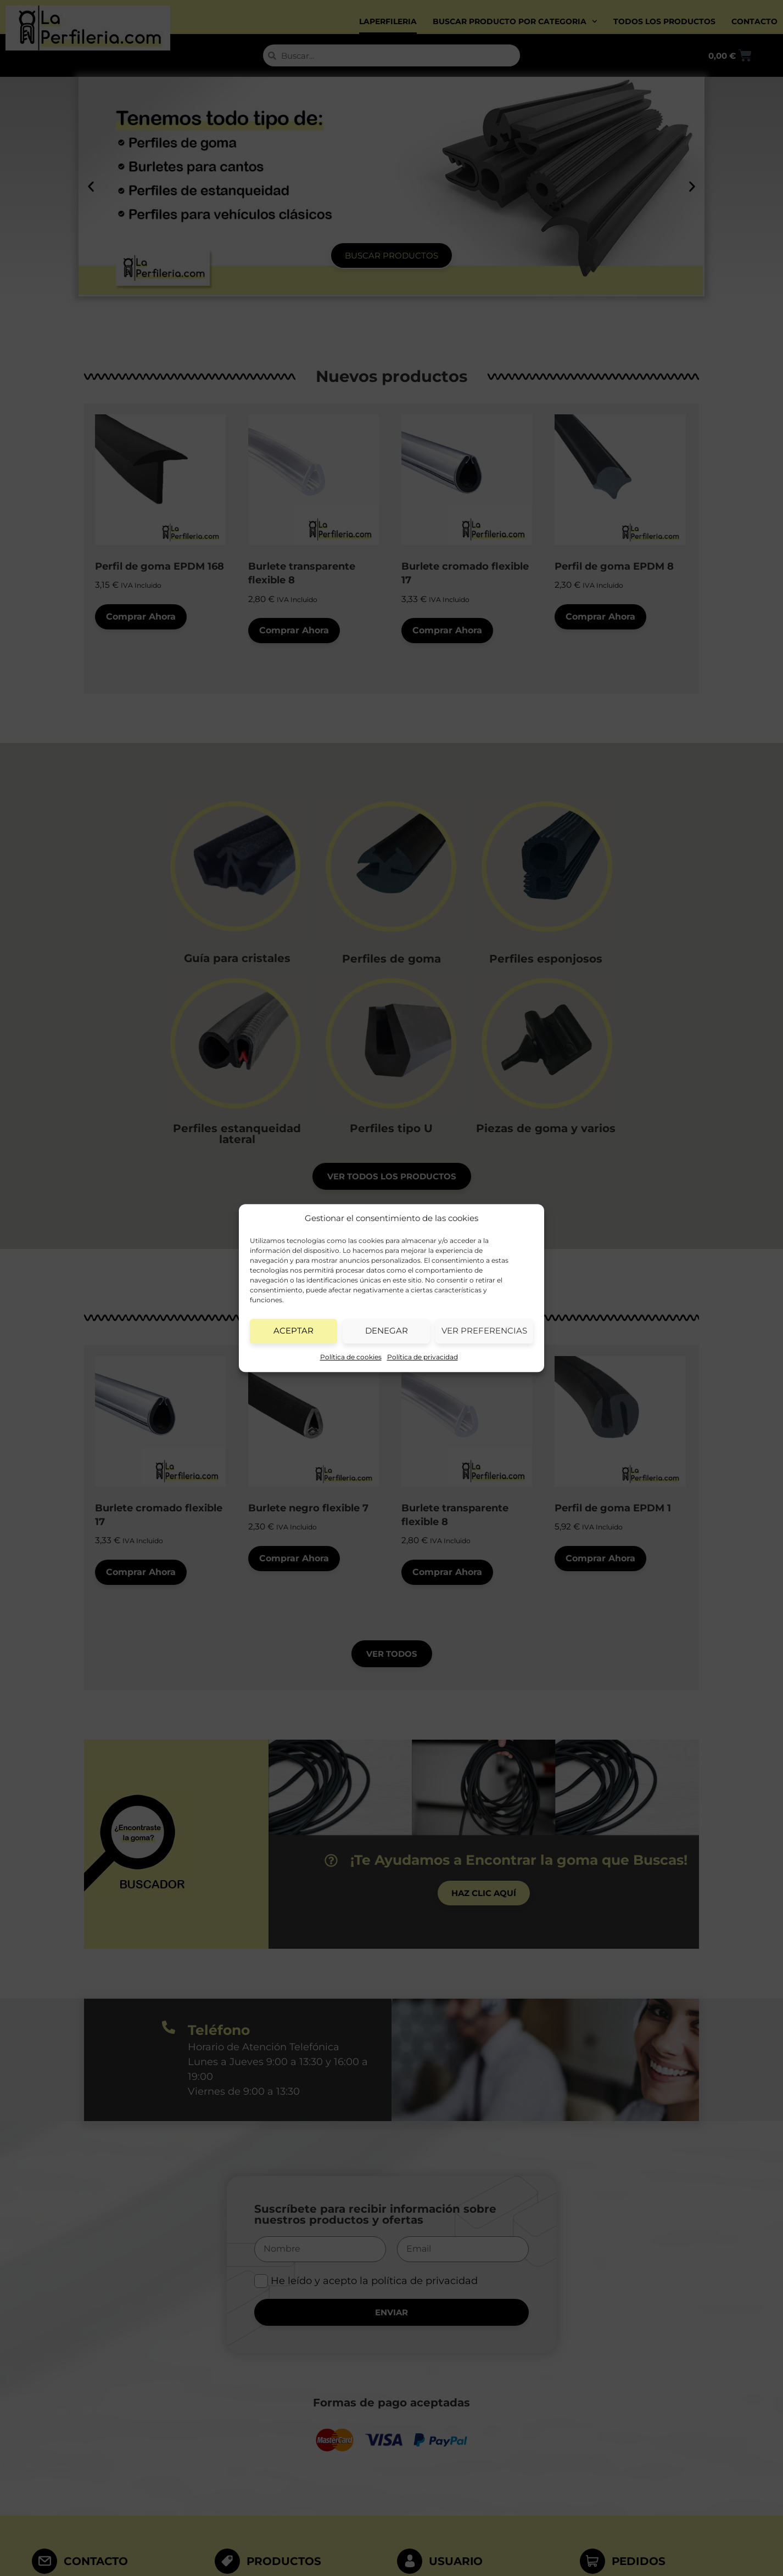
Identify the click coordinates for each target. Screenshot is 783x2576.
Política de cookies (351, 1357)
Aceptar (293, 1330)
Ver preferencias (484, 1330)
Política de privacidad (422, 1357)
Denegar (386, 1330)
